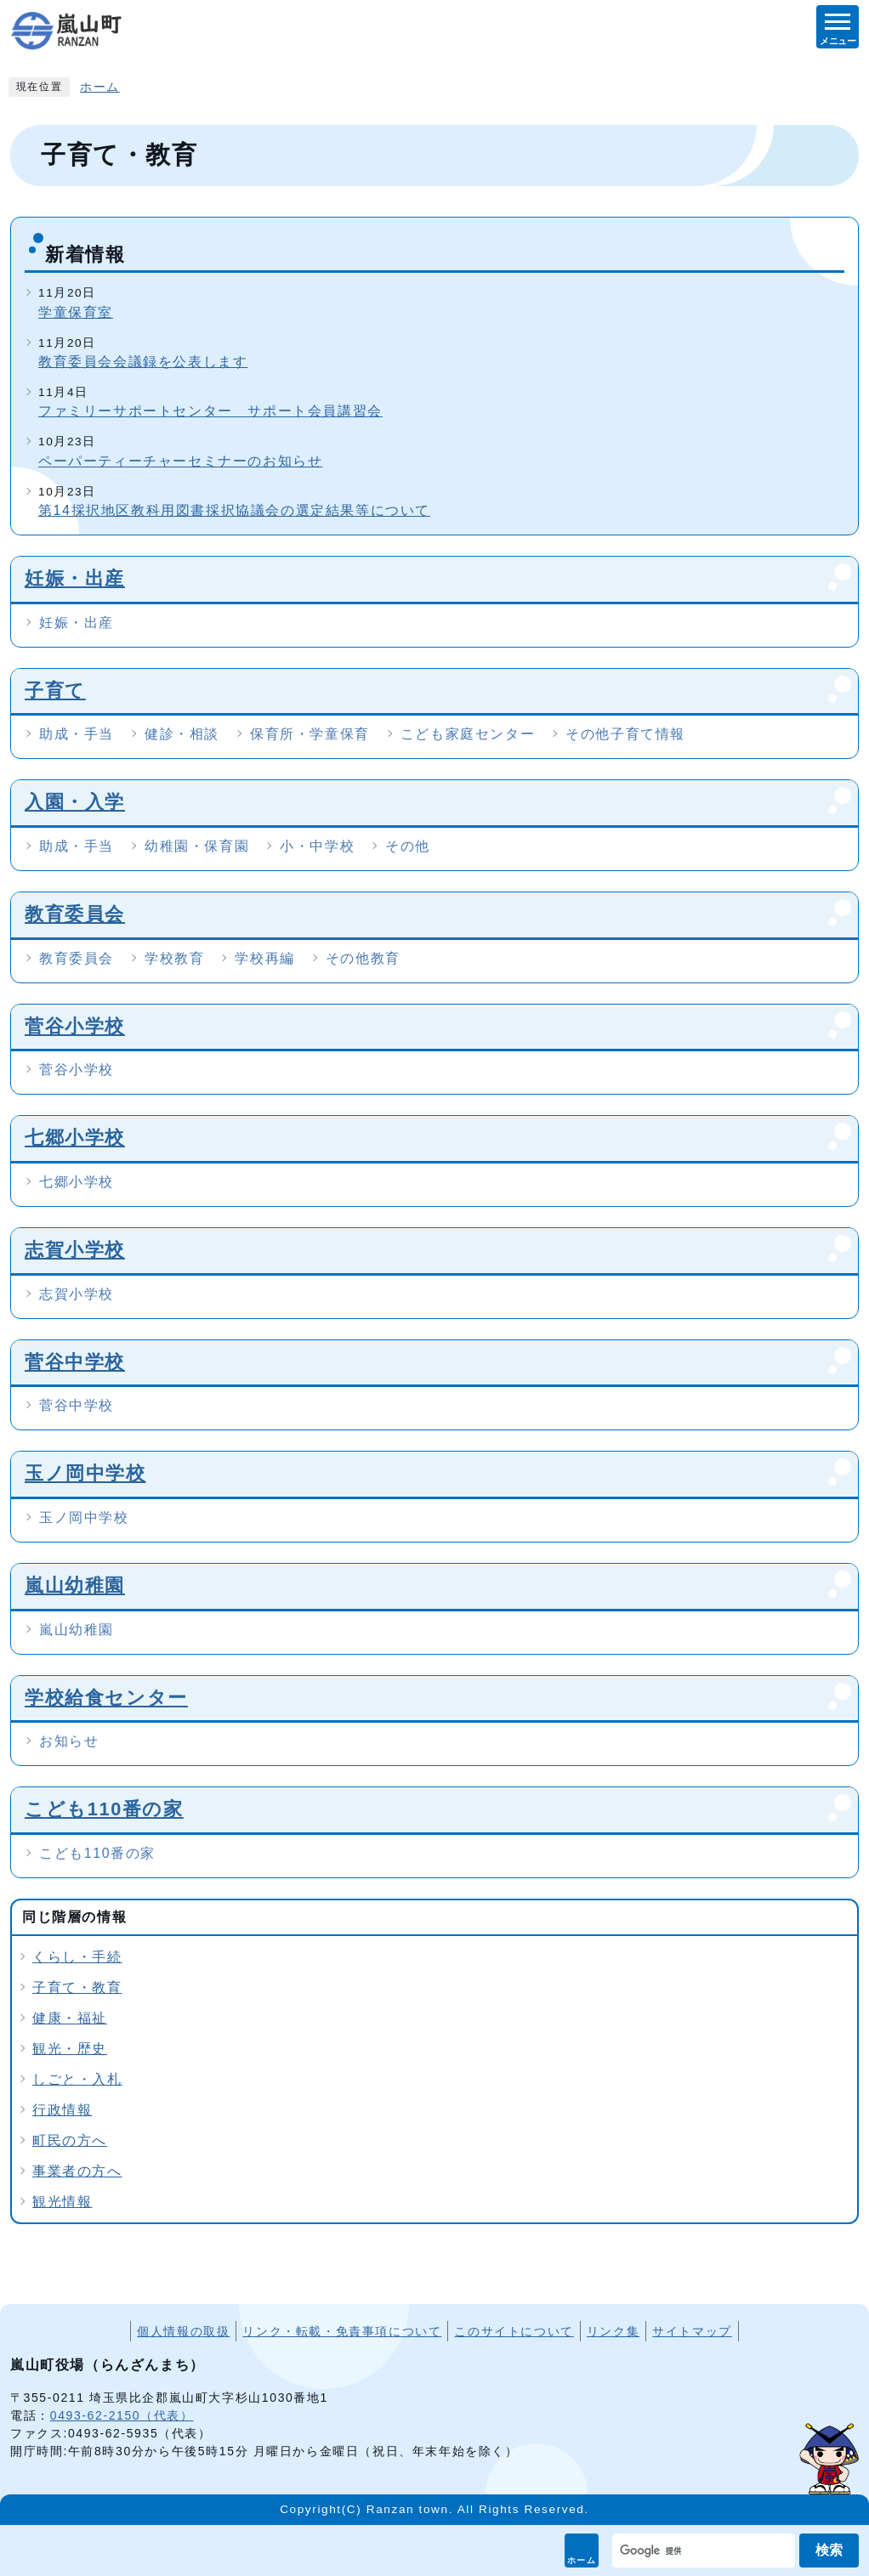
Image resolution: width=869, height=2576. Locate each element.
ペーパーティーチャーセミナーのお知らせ (180, 461)
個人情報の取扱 (183, 2331)
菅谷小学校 (75, 1026)
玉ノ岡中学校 (85, 1473)
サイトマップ (692, 2331)
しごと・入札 (77, 2079)
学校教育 (174, 958)
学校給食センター (106, 1697)
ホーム (582, 2560)
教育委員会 (75, 914)
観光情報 (62, 2201)
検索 (829, 2550)
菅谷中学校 (75, 1362)
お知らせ (69, 1741)
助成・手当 (76, 734)
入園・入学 (75, 801)
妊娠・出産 (75, 578)
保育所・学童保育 (310, 734)
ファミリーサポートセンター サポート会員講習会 (210, 411)
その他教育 (363, 958)
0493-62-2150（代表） (122, 2415)
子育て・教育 (77, 1987)
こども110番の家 (104, 1809)
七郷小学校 (75, 1137)
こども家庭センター (467, 734)
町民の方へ (69, 2140)
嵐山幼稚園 (75, 1585)
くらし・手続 (77, 1957)
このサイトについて (513, 2331)
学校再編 (264, 958)
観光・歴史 (69, 2048)
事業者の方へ (77, 2171)
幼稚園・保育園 (197, 846)
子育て (55, 690)
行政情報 (62, 2110)
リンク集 (613, 2331)
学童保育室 (75, 312)
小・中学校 (317, 846)
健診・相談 (182, 734)
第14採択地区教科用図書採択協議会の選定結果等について (234, 510)
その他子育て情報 (625, 734)
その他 (407, 846)
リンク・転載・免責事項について (341, 2331)
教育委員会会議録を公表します (142, 361)
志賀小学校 (75, 1249)
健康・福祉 (69, 2018)
